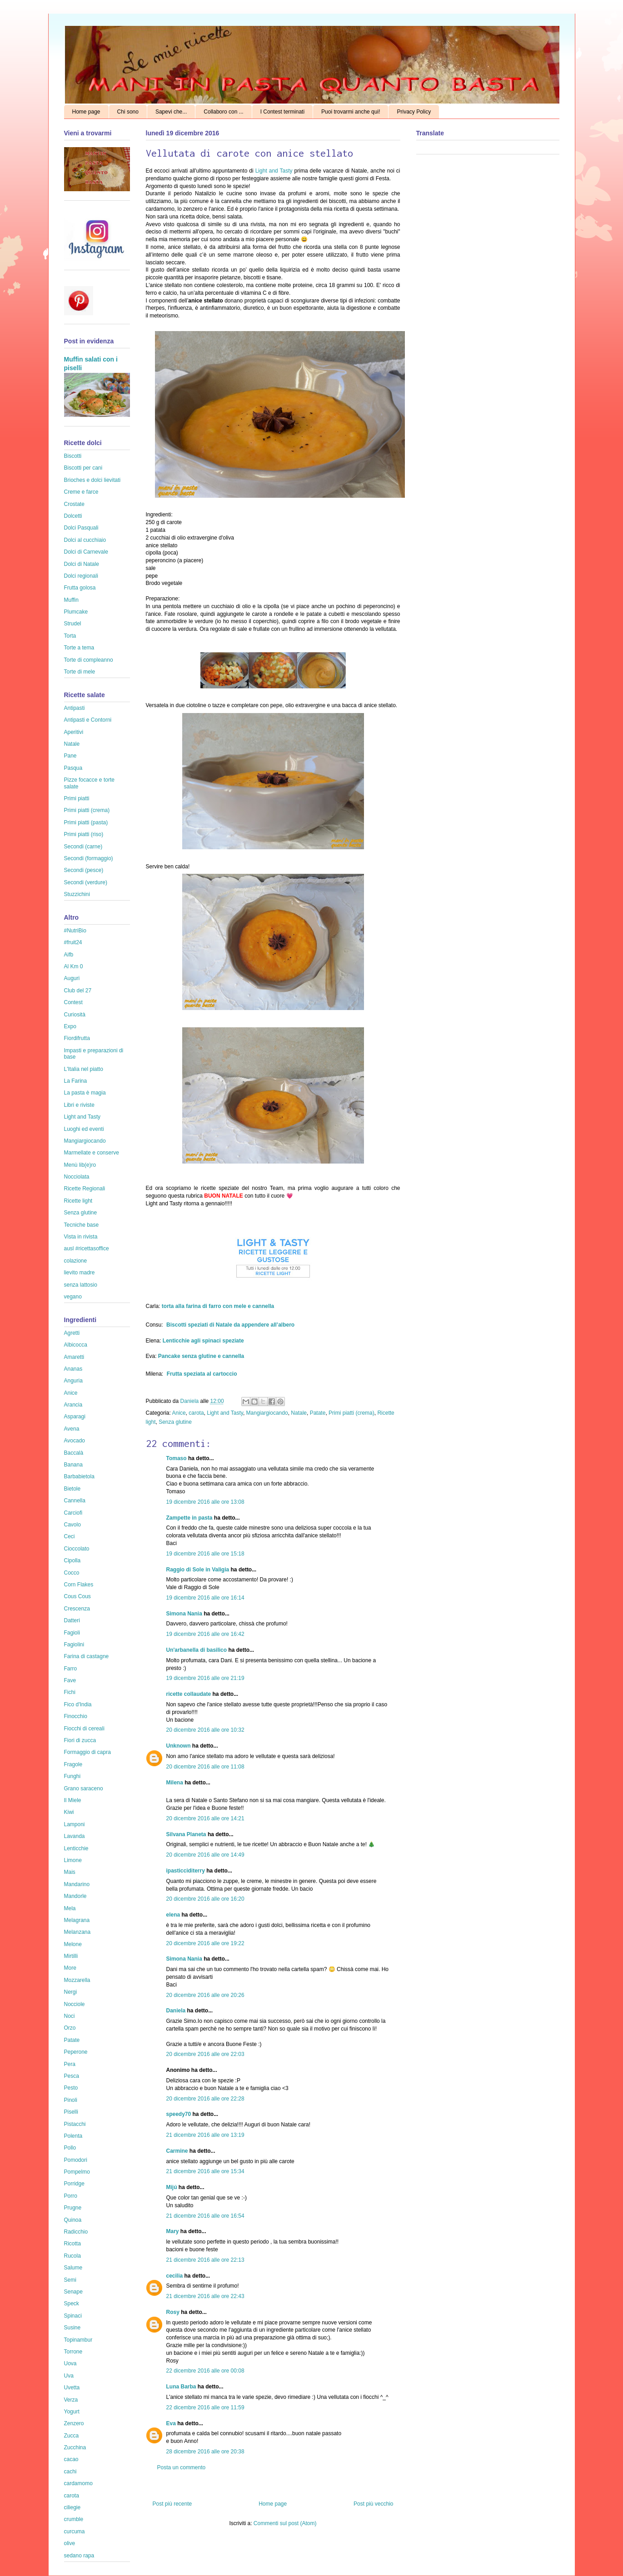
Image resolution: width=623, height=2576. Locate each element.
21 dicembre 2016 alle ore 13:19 (205, 2135)
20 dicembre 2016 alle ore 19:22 (205, 1943)
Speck (71, 2303)
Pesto (71, 2088)
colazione (75, 1261)
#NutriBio (75, 930)
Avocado (74, 1440)
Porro (70, 2196)
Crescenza (77, 1608)
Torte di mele (79, 672)
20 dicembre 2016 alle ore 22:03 (205, 2054)
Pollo (70, 2148)
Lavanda (74, 1836)
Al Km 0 (73, 966)
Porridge (74, 2183)
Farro (70, 1668)
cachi (70, 2471)
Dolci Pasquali (81, 528)
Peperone (76, 2052)
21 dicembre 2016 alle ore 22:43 (205, 2296)
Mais (69, 1872)
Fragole (73, 1764)
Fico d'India (78, 1704)
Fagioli (72, 1633)
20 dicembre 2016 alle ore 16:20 (205, 1899)
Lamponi (74, 1824)
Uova (70, 2363)
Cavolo (72, 1524)
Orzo (70, 2028)
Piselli (71, 2112)
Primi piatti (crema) (351, 1413)
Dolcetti (73, 516)
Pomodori (75, 2160)
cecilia (174, 2276)
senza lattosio (80, 1285)
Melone (73, 1944)
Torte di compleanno (88, 660)
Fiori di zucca (80, 1740)
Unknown (178, 1746)
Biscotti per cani (83, 468)
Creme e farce (81, 492)
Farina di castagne (86, 1656)
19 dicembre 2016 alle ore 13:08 (205, 1502)
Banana (73, 1464)
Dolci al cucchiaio (85, 540)
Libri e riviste (79, 1105)
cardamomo (78, 2483)
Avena (72, 1429)
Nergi (70, 1992)
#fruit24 (73, 942)
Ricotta (72, 2243)
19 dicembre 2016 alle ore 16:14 (205, 1598)
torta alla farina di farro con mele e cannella (218, 1306)
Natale (299, 1413)
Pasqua (73, 768)
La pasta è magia (85, 1093)
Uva (69, 2376)
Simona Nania (184, 1613)
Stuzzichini (77, 894)
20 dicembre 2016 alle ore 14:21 (205, 1818)
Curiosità (74, 1014)
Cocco (72, 1573)
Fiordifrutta (77, 1038)
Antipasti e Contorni (88, 720)
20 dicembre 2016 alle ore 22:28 (205, 2098)
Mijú (171, 2187)
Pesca (71, 2076)
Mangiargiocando (267, 1413)
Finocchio (75, 1716)
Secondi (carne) (83, 846)
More (70, 1968)
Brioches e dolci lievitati (92, 480)
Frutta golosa (80, 588)
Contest (73, 1002)
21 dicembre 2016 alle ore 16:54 (205, 2216)
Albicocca (75, 1345)
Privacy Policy (414, 112)
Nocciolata (77, 1177)
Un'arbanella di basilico (196, 1650)
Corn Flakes (79, 1584)
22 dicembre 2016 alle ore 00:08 (205, 2371)
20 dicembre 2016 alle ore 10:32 (205, 1730)
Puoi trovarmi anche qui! (350, 112)
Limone (73, 1860)
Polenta (73, 2136)
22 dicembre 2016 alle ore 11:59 (205, 2407)
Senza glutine (175, 1422)
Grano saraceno (83, 1788)
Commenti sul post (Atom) (285, 2523)
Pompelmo (77, 2172)
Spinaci (73, 2316)
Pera (69, 2064)
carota (196, 1413)
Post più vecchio (373, 2504)
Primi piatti (77, 798)
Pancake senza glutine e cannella (201, 1356)
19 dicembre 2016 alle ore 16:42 (205, 1634)
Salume (73, 2267)
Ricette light (78, 1201)
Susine (72, 2327)
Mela (70, 1908)
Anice (179, 1413)
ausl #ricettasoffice (86, 1248)
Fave (70, 1680)
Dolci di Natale (81, 564)
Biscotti (73, 456)
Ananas (73, 1369)
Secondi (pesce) (84, 870)
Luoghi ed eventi (84, 1129)
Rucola (72, 2256)
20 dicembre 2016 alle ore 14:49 (205, 1855)
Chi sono (128, 112)
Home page (86, 112)
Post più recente (172, 2504)
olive (69, 2543)
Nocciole (74, 2004)
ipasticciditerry (185, 1871)
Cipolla (72, 1560)
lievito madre (79, 1272)
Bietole (72, 1489)
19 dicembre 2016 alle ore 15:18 (205, 1554)
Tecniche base (81, 1225)
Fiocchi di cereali (84, 1728)
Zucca (71, 2435)
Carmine (177, 2151)
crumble (74, 2519)
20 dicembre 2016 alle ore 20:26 (205, 1995)
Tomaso (176, 1458)
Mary (172, 2231)
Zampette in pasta (189, 1518)
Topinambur (78, 2340)
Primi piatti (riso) (84, 834)
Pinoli (70, 2100)
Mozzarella (77, 1980)
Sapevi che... (171, 112)
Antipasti (74, 708)
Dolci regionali (81, 576)
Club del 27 (78, 990)
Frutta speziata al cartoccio (202, 1374)
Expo (70, 1026)
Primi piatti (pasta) (86, 822)
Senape (73, 2292)
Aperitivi (74, 732)
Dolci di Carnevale (86, 552)
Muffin (71, 600)
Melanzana (77, 1932)
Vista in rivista (81, 1237)
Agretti (72, 1333)
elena (173, 1915)
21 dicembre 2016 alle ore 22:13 (205, 2260)
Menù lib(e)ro (80, 1165)
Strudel (72, 623)
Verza (71, 2400)
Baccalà (74, 1453)
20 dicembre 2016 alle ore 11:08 (205, 1767)
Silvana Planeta (186, 1834)
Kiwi (69, 1812)
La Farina (75, 1081)
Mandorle (75, 1896)
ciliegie (72, 2507)
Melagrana (77, 1920)
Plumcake (76, 612)
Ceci (69, 1536)
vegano (73, 1296)
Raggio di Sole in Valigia (197, 1569)
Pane (70, 756)
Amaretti (74, 1357)
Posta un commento (181, 2467)
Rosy (172, 2312)
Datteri (72, 1620)
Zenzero (74, 2423)
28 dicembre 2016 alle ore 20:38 (205, 2451)
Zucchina (75, 2447)
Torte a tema (79, 647)
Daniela (190, 1401)
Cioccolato (77, 1549)
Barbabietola (79, 1476)
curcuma (74, 2531)
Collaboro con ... (223, 112)
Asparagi (74, 1416)
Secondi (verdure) (85, 882)
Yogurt (72, 2411)
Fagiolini (74, 1644)
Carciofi (73, 1513)
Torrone (73, 2351)
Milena (174, 1782)
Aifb (69, 954)
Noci (69, 2016)
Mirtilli (71, 1956)
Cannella (74, 1500)
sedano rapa (79, 2555)
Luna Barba (181, 2386)
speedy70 (178, 2114)
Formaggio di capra (87, 1752)
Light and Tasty (274, 171)
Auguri (72, 978)
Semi (70, 2280)
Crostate (74, 504)
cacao (71, 2459)
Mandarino (77, 1884)
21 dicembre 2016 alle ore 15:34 (205, 2171)
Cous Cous (77, 1596)
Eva (171, 2423)
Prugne (73, 2207)
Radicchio (76, 2232)
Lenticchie (76, 1848)
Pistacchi (75, 2124)
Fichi (69, 1692)
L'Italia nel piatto (83, 1069)
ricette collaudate (188, 1694)
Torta (70, 636)
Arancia (73, 1405)
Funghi (72, 1776)
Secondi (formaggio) (88, 858)
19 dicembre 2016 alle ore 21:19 (205, 1678)
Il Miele (72, 1800)
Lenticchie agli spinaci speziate (203, 1341)
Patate (318, 1413)
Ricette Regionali (84, 1188)
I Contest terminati (282, 112)
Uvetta (72, 2387)
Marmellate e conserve (91, 1152)
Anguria (73, 1380)
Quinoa (73, 2220)
